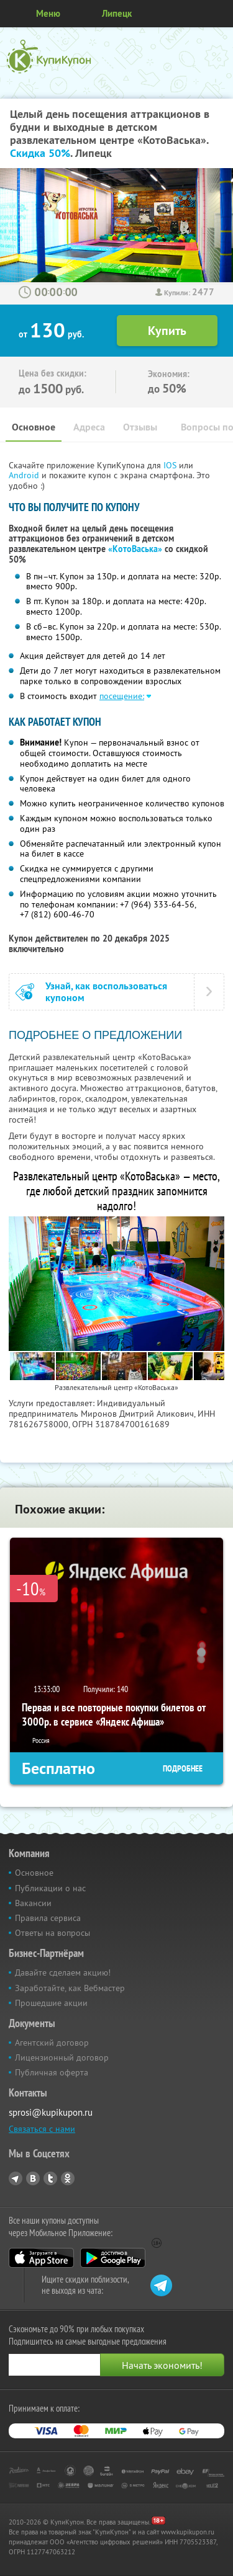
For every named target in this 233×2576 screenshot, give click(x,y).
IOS (171, 465)
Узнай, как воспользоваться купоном (106, 991)
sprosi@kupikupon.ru (51, 2112)
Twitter (50, 2178)
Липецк (117, 13)
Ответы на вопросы (52, 1932)
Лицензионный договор (62, 2057)
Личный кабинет (219, 13)
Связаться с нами (42, 2128)
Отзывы (140, 427)
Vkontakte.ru (33, 2178)
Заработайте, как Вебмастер (70, 1988)
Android (25, 475)
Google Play (112, 2258)
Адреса (89, 427)
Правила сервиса (48, 1917)
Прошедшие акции (51, 2002)
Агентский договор (52, 2042)
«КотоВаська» (135, 549)
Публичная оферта (51, 2072)
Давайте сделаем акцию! (63, 1972)
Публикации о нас (50, 1888)
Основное (33, 427)
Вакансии (33, 1903)
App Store (41, 2258)
